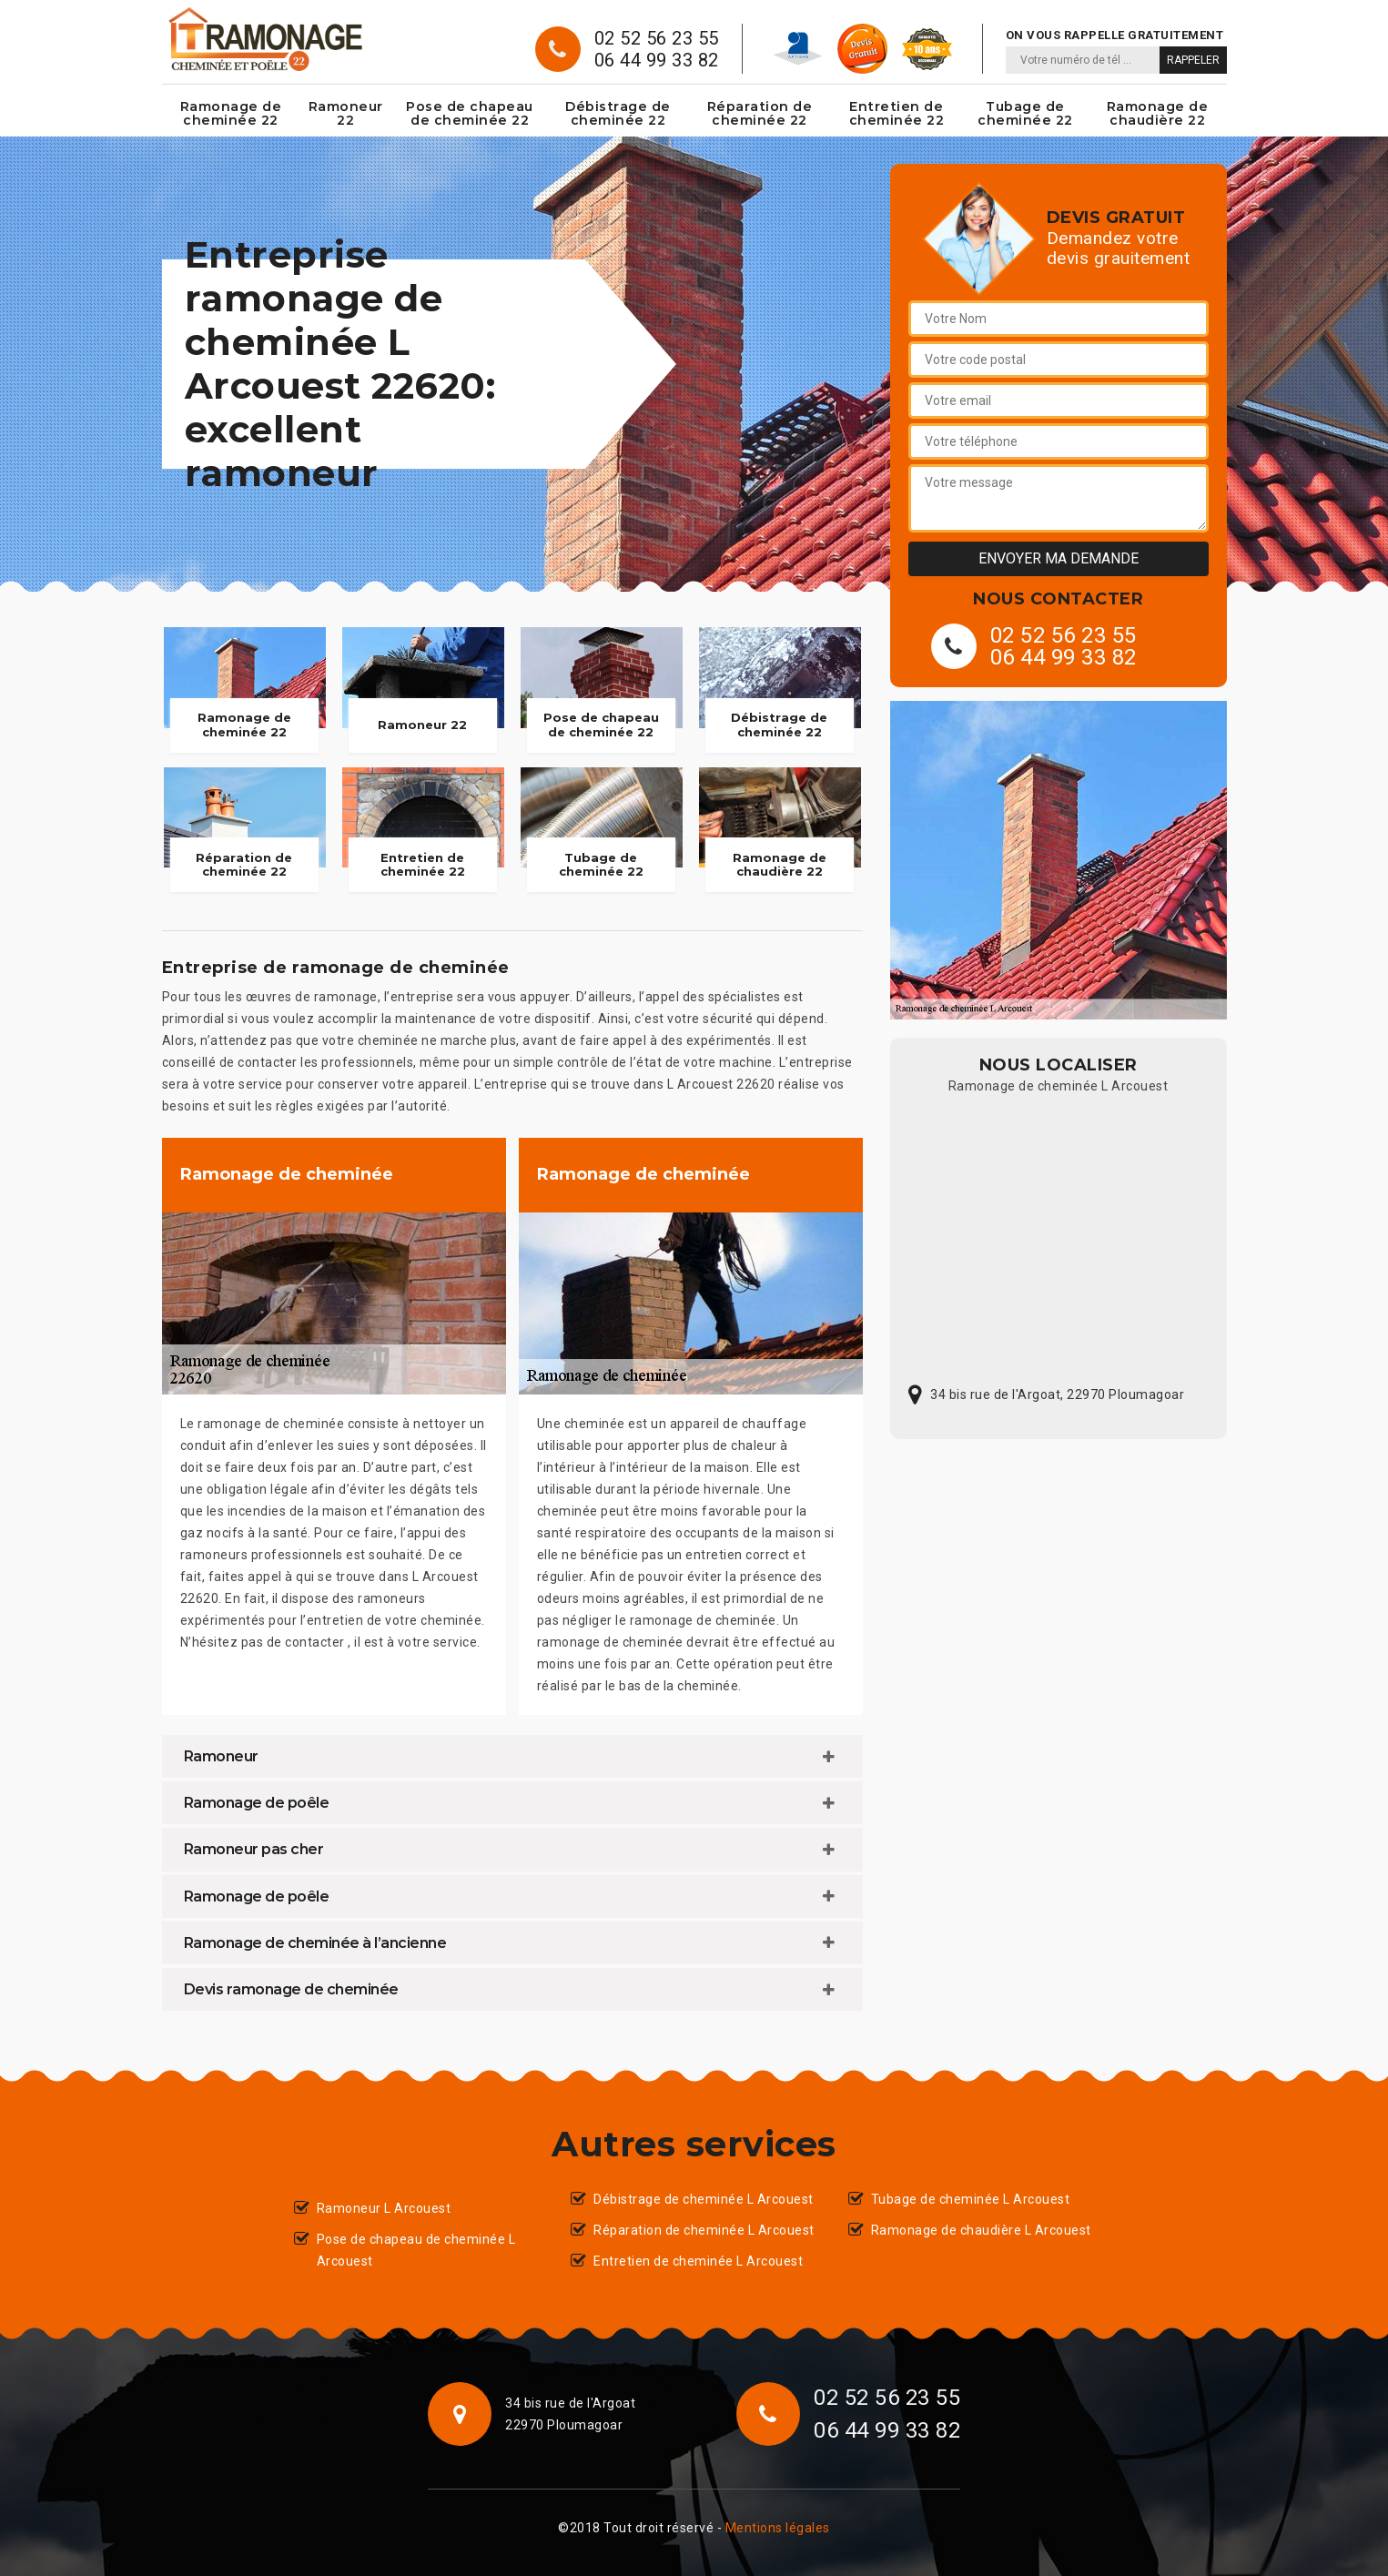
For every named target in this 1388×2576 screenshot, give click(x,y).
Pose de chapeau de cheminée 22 (469, 113)
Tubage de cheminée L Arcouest (970, 2199)
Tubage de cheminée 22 (1025, 113)
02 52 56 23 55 (656, 38)
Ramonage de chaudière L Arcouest (981, 2230)
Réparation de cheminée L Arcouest (704, 2230)
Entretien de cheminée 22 (897, 113)
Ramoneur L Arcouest (384, 2208)
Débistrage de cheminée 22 (618, 113)
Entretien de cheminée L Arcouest (698, 2261)
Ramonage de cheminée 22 (231, 113)
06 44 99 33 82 (656, 60)
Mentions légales (777, 2527)
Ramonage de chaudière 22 (1158, 113)
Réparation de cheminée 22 (760, 113)
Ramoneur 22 (346, 113)
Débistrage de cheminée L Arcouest (703, 2199)
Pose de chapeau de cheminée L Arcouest (416, 2250)
